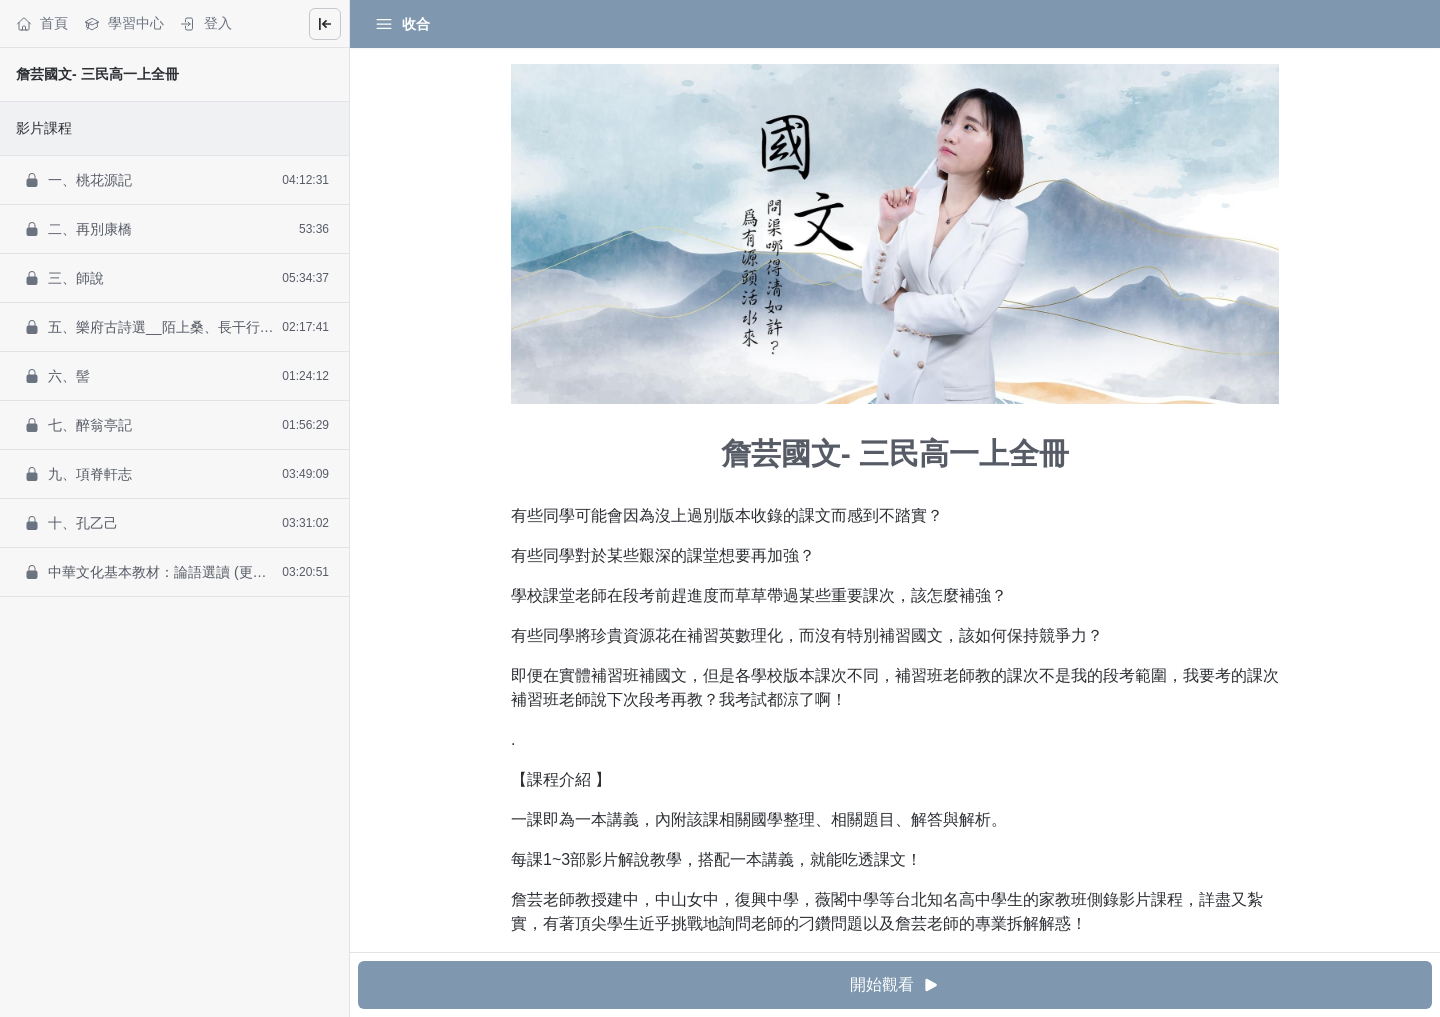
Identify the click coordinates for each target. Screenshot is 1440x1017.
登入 (206, 23)
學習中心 (124, 23)
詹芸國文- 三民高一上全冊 (97, 74)
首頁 (42, 23)
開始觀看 (895, 985)
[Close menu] (325, 24)
